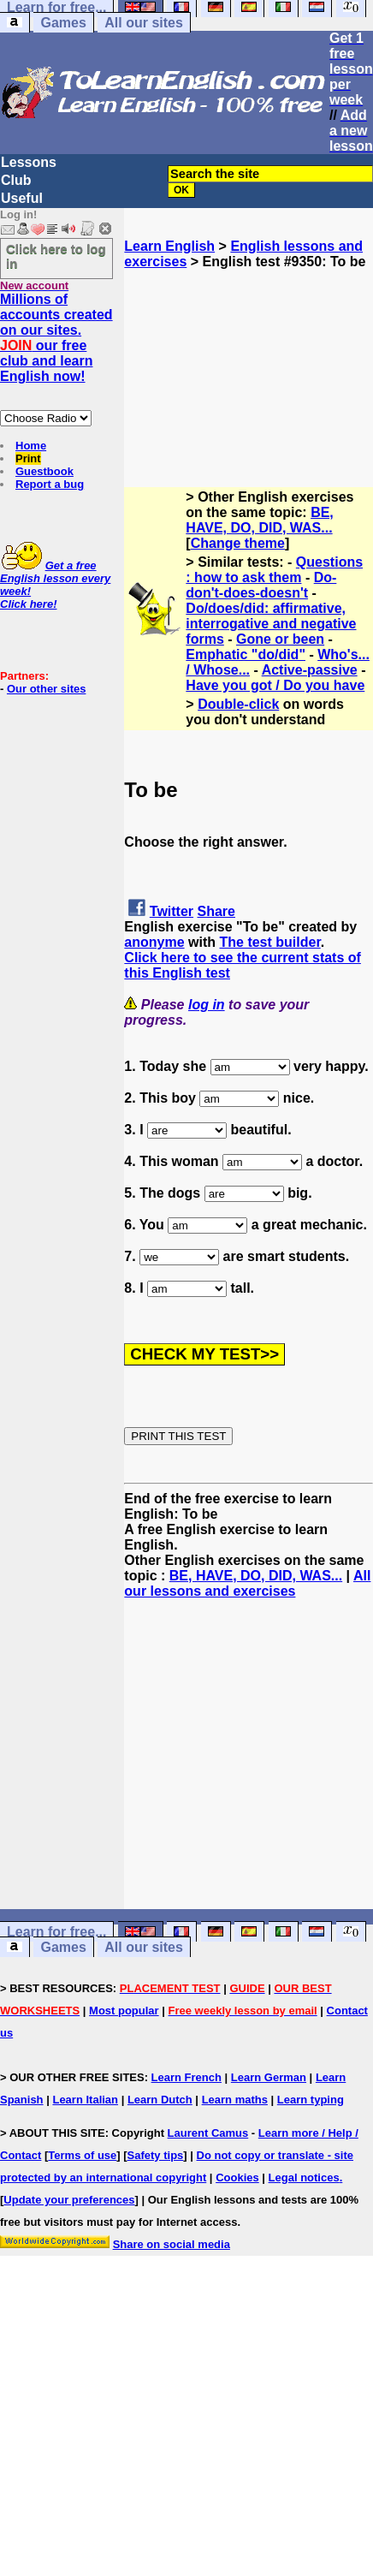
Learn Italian (85, 2099)
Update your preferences (68, 2199)
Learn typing (310, 2099)
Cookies (237, 2177)
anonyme (154, 942)
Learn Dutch (159, 2099)
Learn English (169, 246)
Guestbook (44, 471)
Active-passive (310, 670)
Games (63, 22)
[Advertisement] (249, 355)
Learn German (268, 2077)
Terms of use (82, 2155)
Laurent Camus (208, 2133)
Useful (22, 198)
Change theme (238, 543)
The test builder (269, 942)
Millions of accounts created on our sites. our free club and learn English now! (56, 338)
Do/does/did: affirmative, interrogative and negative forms (271, 623)
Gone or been (280, 639)
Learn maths (235, 2099)
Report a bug (49, 484)
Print (28, 458)
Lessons (28, 162)
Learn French (186, 2077)
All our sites (143, 22)
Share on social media (171, 2244)
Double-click (238, 704)
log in (206, 1004)
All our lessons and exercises (247, 1583)
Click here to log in (56, 256)
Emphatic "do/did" (245, 654)
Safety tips (155, 2155)
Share (216, 911)
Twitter (171, 911)
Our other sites (46, 688)
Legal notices (304, 2177)
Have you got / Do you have (275, 685)
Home (30, 445)
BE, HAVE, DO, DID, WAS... (259, 520)
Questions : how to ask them (274, 570)
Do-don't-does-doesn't (261, 585)
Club (16, 180)
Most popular (124, 2010)
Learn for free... (56, 1932)
